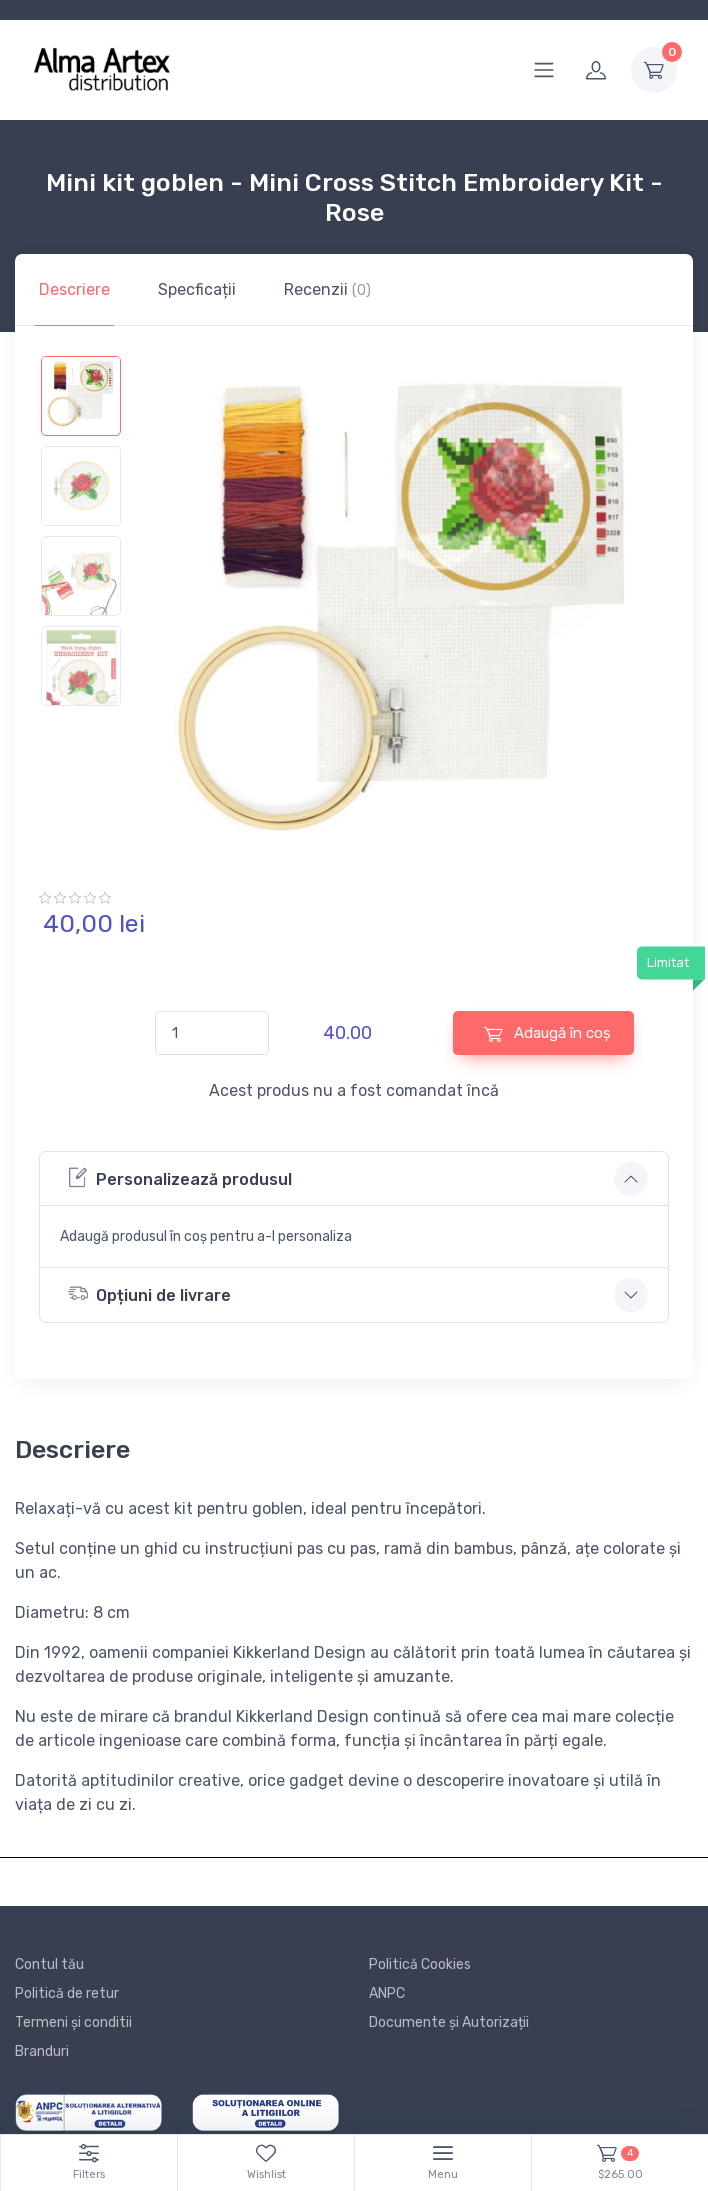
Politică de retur (67, 1993)
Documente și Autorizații (449, 2022)
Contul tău (49, 1964)
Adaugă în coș (547, 1033)
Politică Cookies (420, 1964)
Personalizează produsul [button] (180, 1177)
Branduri (42, 2051)
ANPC (387, 1993)
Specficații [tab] (197, 289)
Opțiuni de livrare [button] (149, 1293)
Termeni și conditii (73, 2022)
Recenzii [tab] (327, 289)
